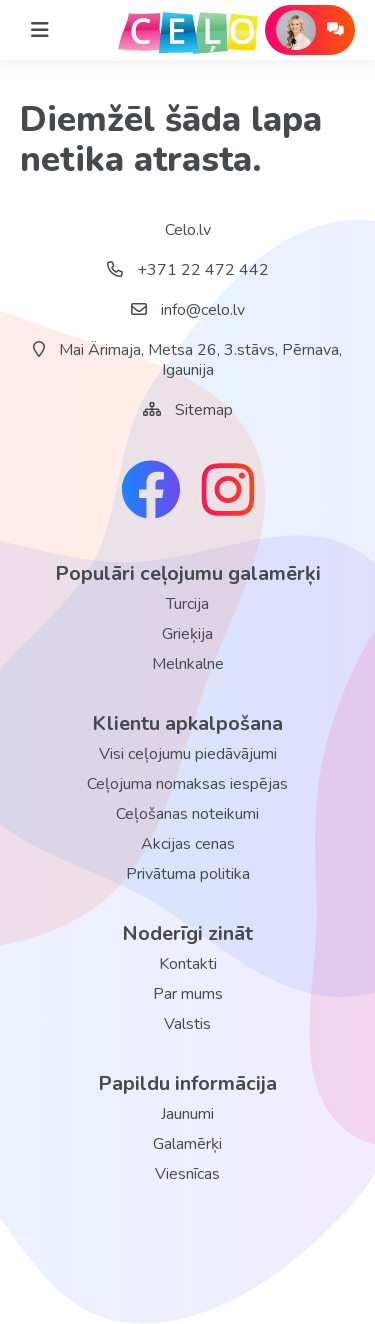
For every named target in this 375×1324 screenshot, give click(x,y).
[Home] (40, 30)
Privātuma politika (188, 874)
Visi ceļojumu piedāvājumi (188, 754)
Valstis (187, 1024)
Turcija (187, 604)
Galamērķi (187, 1144)
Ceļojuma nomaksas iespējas (187, 784)
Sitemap (204, 410)
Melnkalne (188, 664)
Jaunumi (187, 1114)
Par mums (188, 994)
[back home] (188, 30)
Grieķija (187, 634)
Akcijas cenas (188, 844)
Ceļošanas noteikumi (187, 814)
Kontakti (188, 964)
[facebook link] (151, 492)
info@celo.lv (188, 310)
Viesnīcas (187, 1174)
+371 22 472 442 (188, 270)
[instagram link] (228, 492)
